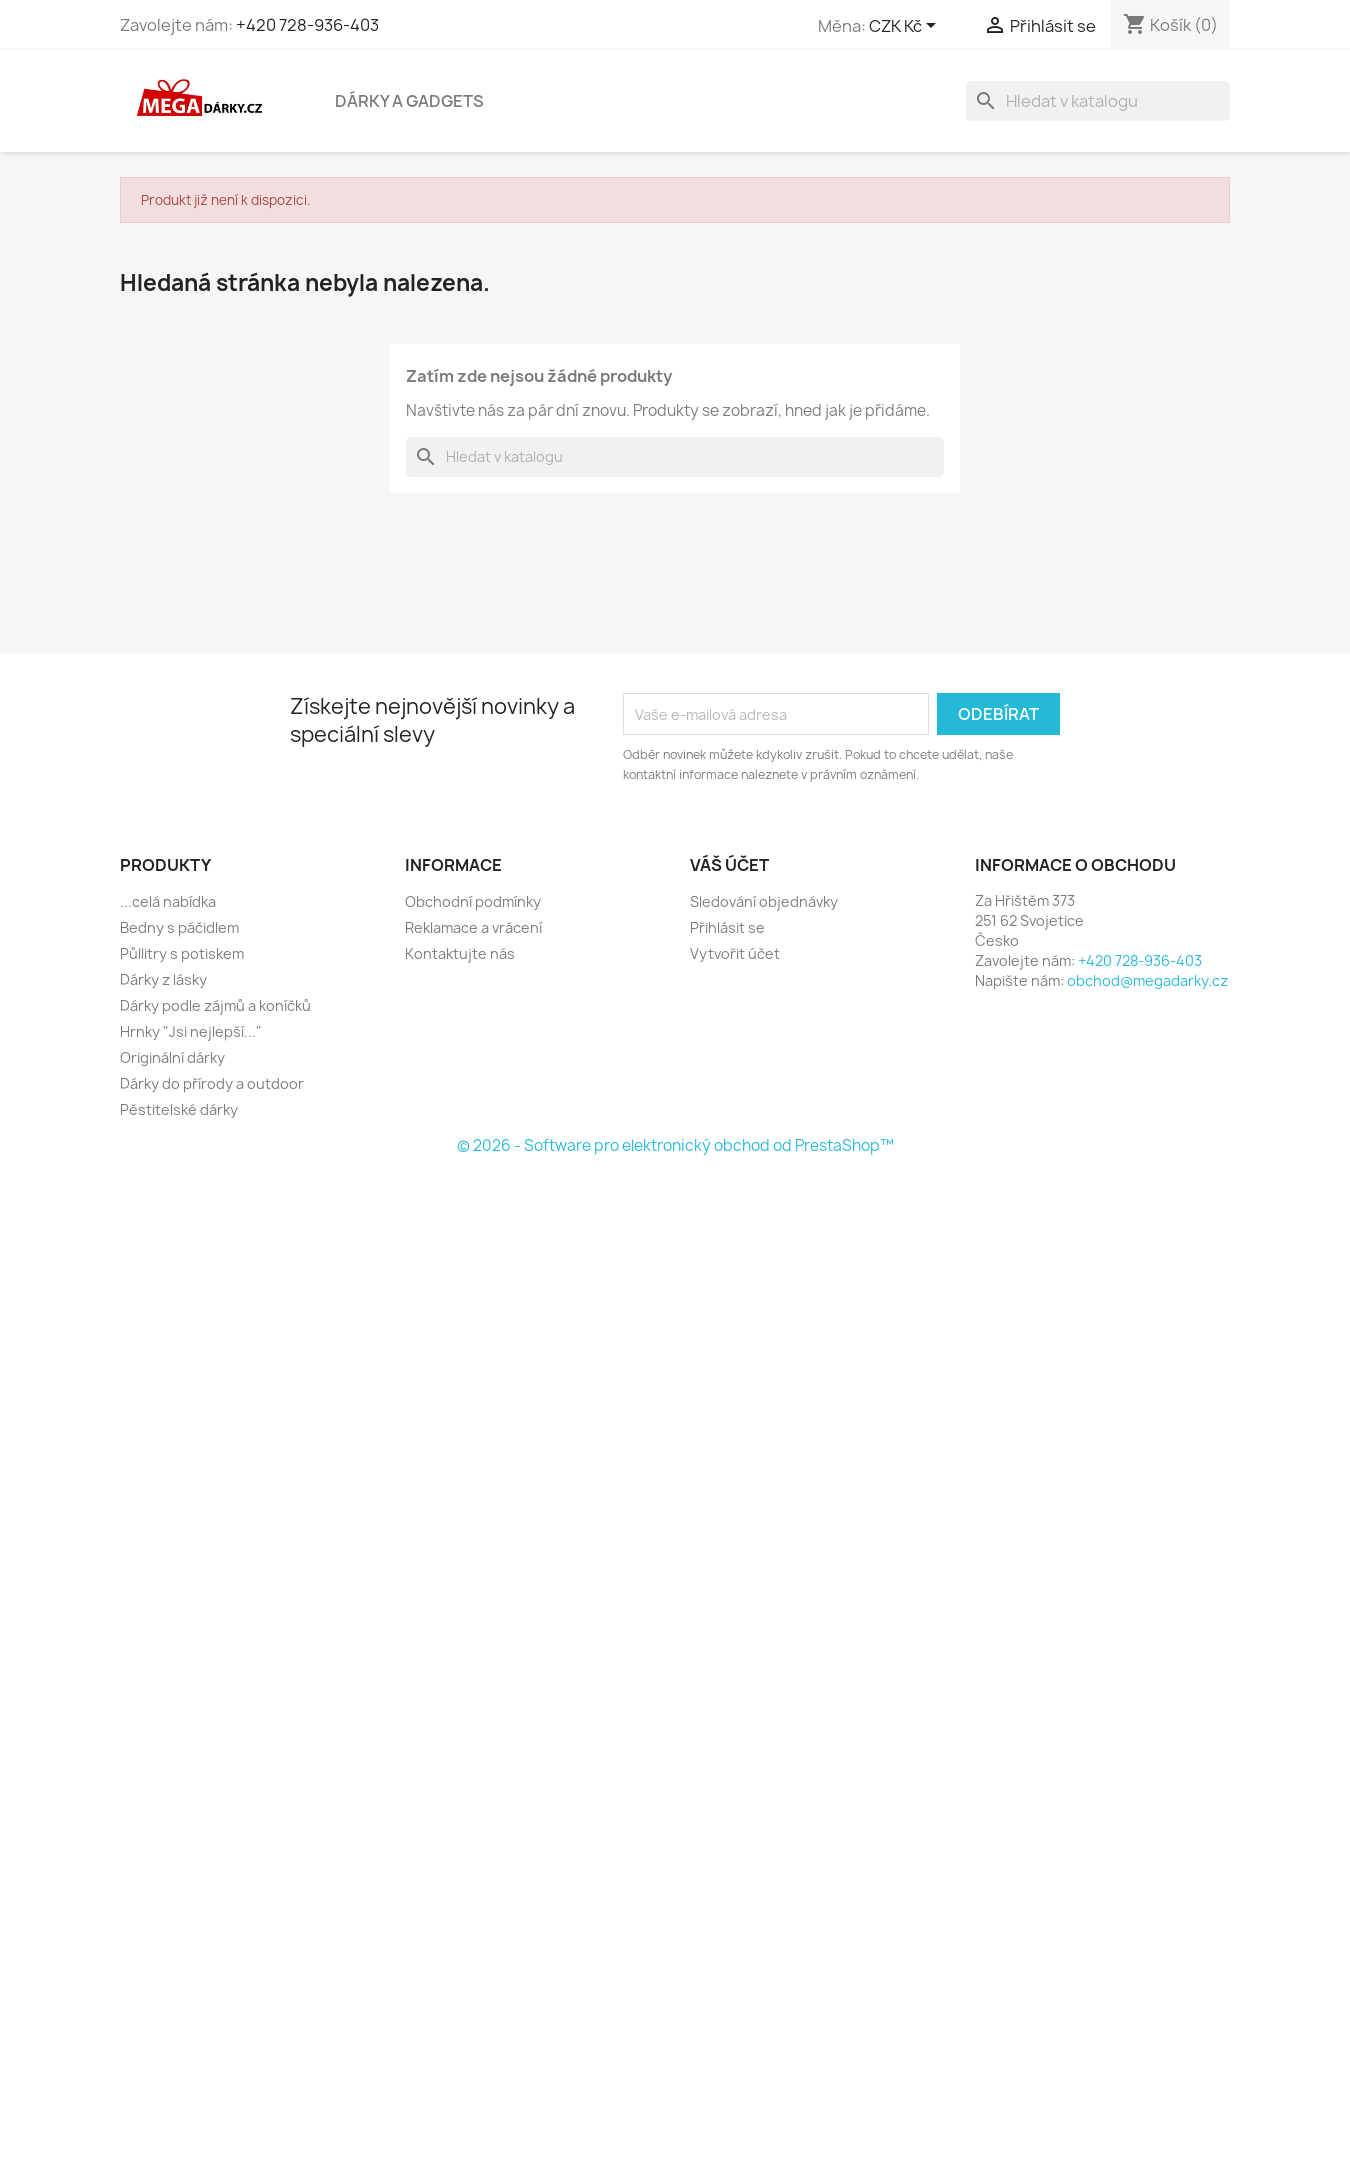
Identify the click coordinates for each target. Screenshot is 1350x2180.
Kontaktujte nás (460, 953)
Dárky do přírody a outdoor (212, 1083)
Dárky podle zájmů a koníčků (215, 1005)
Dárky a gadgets (409, 101)
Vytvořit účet (735, 953)
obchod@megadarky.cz (1147, 980)
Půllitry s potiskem (182, 953)
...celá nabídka (168, 901)
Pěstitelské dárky (179, 1109)
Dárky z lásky (163, 979)
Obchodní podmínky (473, 901)
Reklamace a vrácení (473, 927)
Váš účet (729, 865)
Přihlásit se (727, 927)
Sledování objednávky (764, 901)
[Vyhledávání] (1098, 101)
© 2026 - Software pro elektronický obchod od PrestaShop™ (675, 1145)
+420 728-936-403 (307, 25)
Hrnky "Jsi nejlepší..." (191, 1031)
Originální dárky (172, 1057)
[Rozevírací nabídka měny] (906, 27)
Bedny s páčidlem (179, 927)
